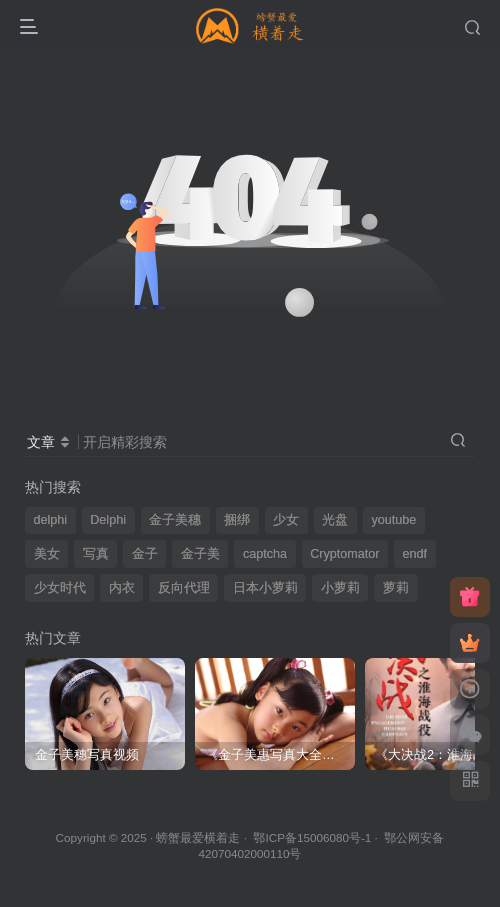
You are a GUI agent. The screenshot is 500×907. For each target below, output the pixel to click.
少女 (286, 520)
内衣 (122, 588)
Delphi (108, 520)
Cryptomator (344, 554)
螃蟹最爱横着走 (198, 837)
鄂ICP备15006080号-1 (312, 837)
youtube (393, 520)
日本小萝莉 (265, 588)
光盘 (335, 520)
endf (415, 554)
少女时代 (60, 588)
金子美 (200, 554)
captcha (265, 554)
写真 (96, 554)
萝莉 (396, 588)
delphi (51, 520)
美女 (47, 554)
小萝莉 (340, 588)
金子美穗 (175, 520)
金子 (145, 554)
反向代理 (184, 588)
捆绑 (237, 520)
